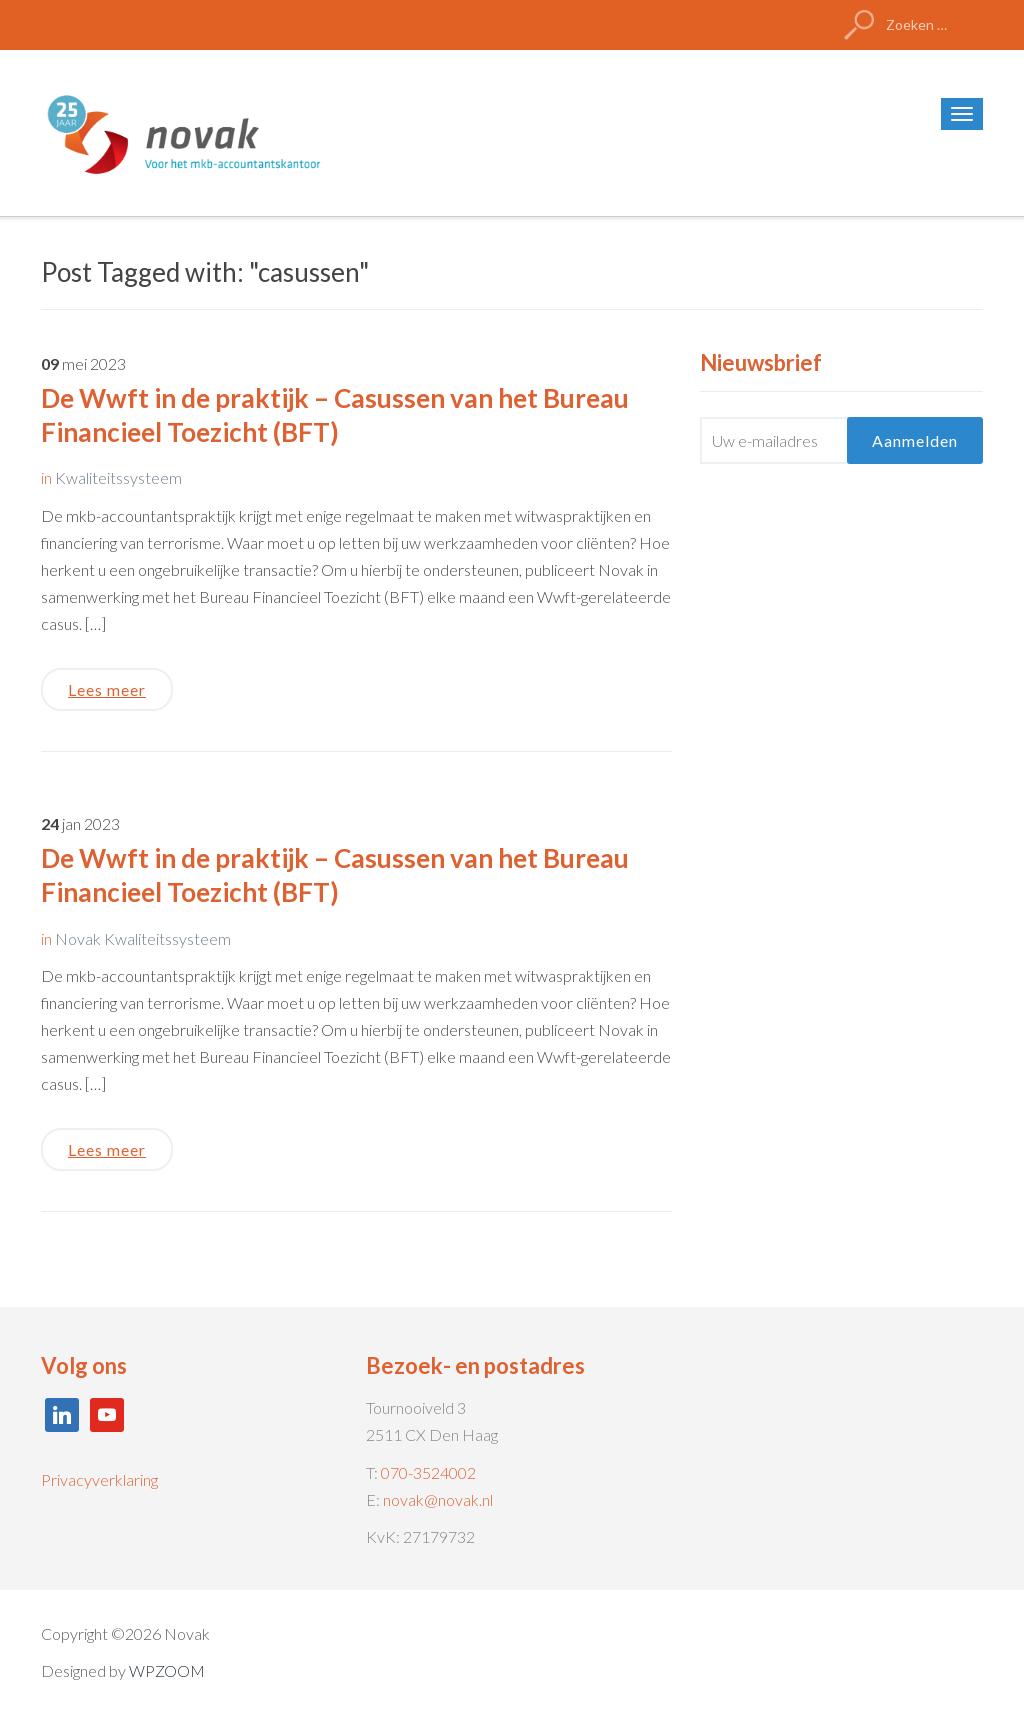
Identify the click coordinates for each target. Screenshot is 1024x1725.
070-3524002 (428, 1472)
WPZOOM (167, 1670)
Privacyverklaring (99, 1479)
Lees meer (107, 689)
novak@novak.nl (438, 1499)
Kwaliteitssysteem (118, 477)
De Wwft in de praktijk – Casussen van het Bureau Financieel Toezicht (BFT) (335, 415)
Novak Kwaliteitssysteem (143, 938)
